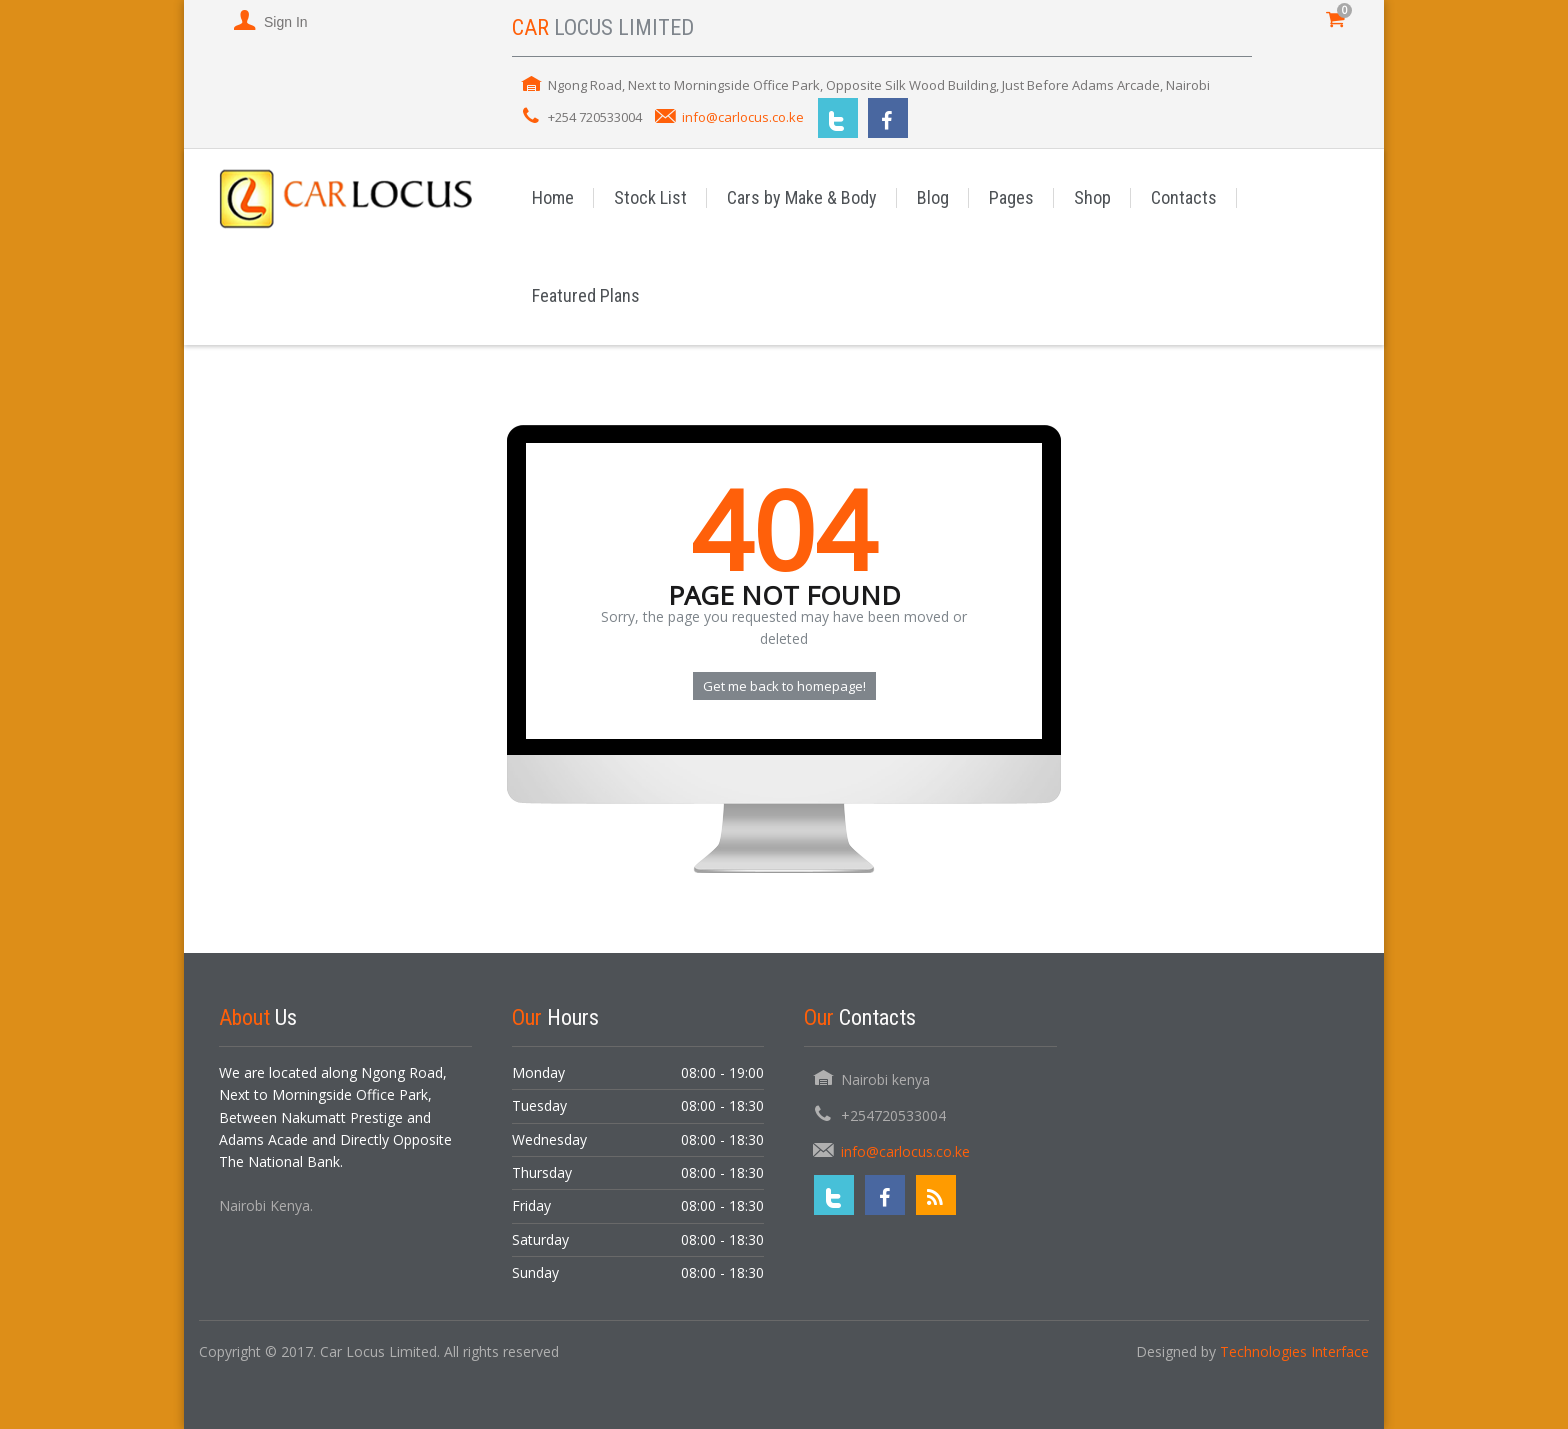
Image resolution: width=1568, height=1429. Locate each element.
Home (553, 197)
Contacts (1184, 197)
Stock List (650, 197)
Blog (933, 197)
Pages (1011, 197)
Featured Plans (586, 295)
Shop (1092, 197)
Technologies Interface (1294, 1351)
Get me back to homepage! (784, 686)
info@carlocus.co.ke (743, 117)
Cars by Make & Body (802, 197)
